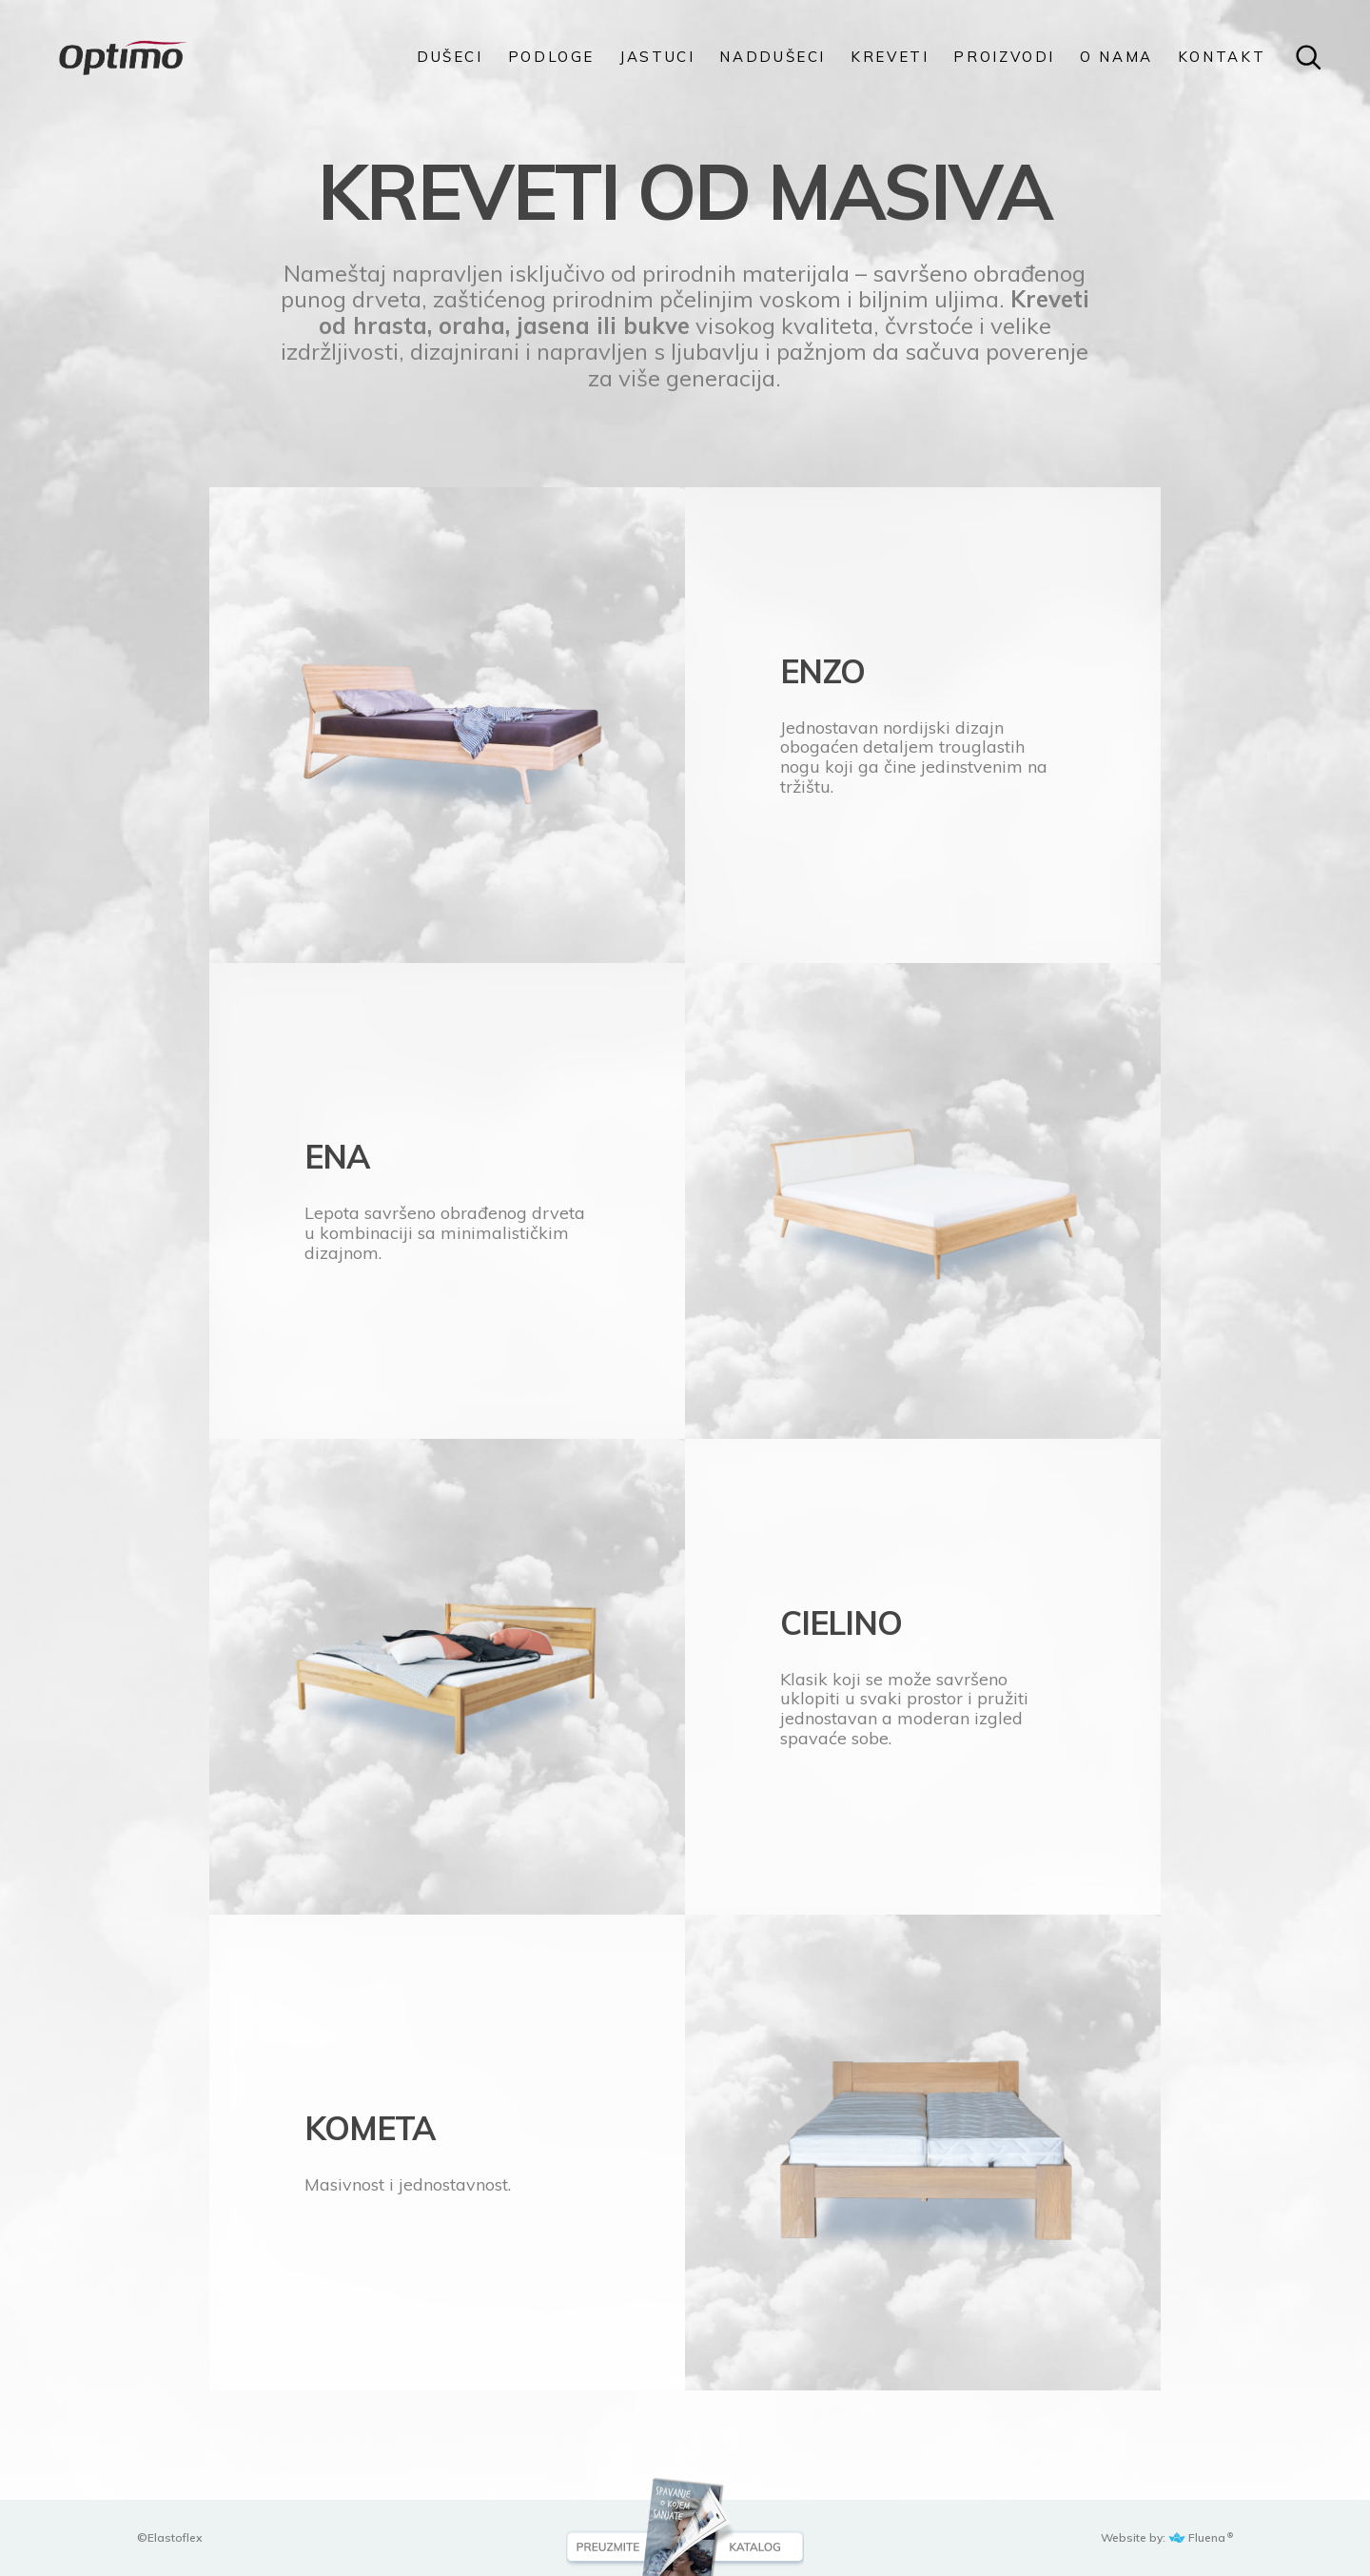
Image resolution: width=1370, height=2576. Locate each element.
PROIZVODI (1004, 57)
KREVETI (890, 57)
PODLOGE (551, 57)
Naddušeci (772, 57)
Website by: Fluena (1163, 2537)
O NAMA (1116, 57)
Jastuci (657, 57)
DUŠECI (450, 57)
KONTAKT (1221, 57)
